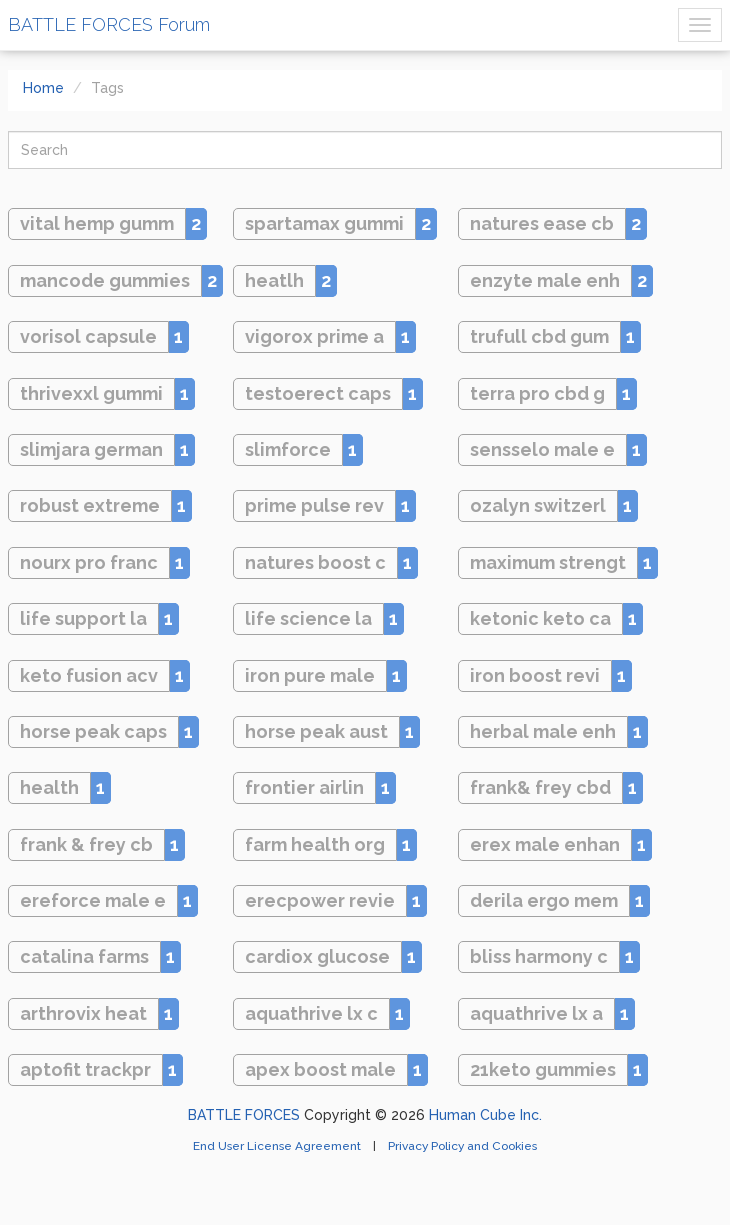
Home (43, 88)
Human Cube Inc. (485, 1115)
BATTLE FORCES (244, 1115)
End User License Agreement (278, 1146)
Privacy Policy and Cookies (462, 1146)
